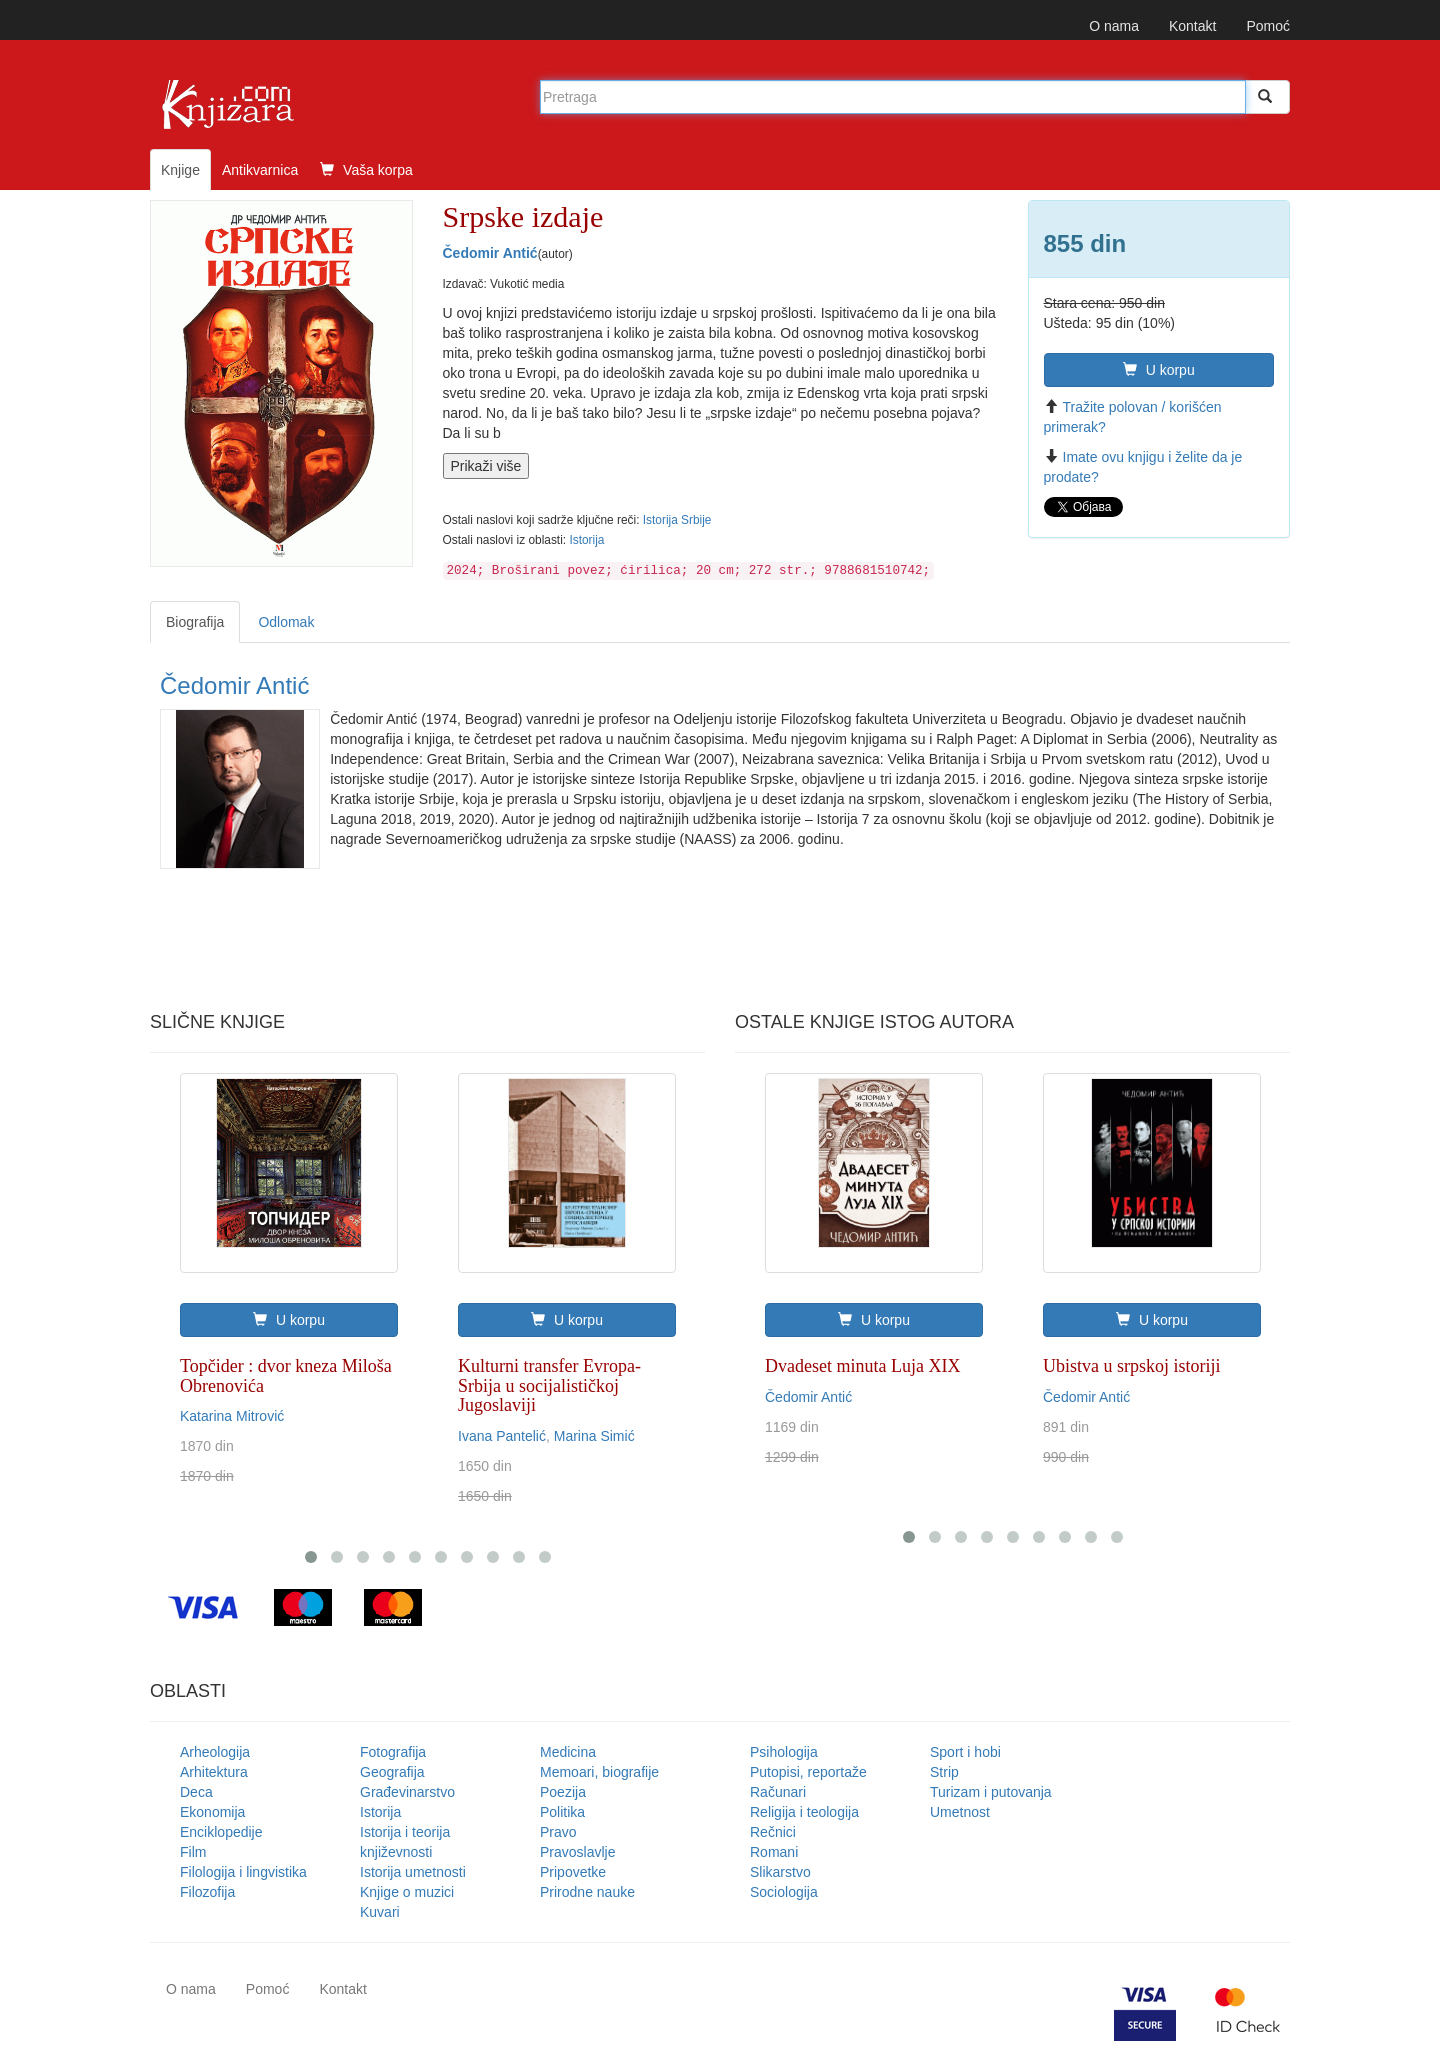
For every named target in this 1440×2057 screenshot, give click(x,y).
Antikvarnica (260, 170)
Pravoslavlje (577, 1852)
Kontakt (1192, 26)
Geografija (392, 1772)
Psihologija (784, 1752)
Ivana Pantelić (502, 1436)
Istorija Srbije (677, 520)
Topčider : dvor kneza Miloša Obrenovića (286, 1376)
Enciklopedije (221, 1832)
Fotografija (393, 1752)
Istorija (586, 540)
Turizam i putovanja (991, 1792)
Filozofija (207, 1892)
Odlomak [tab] (286, 622)
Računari (778, 1792)
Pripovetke (573, 1872)
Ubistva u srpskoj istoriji (1132, 1366)
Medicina (568, 1752)
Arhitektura (214, 1772)
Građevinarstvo (407, 1792)
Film (193, 1852)
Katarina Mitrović (232, 1416)
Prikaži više (486, 466)
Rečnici (773, 1832)
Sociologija (784, 1892)
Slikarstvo (780, 1872)
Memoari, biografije (599, 1772)
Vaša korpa (366, 170)
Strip (944, 1772)
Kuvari (380, 1912)
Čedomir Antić (490, 253)
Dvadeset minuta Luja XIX (862, 1366)
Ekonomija (212, 1812)
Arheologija (215, 1752)
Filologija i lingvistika (243, 1872)
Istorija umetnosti (413, 1872)
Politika (562, 1812)
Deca (196, 1792)
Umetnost (960, 1812)
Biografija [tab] (195, 622)
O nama (1114, 26)
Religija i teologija (804, 1812)
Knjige (180, 170)
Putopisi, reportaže (808, 1772)
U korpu (1159, 370)
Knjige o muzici (407, 1892)
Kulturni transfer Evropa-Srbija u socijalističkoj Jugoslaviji (549, 1386)
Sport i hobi (965, 1752)
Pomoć (1268, 26)
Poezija (563, 1792)
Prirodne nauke (587, 1892)
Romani (774, 1852)
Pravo (558, 1832)
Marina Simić (594, 1436)
